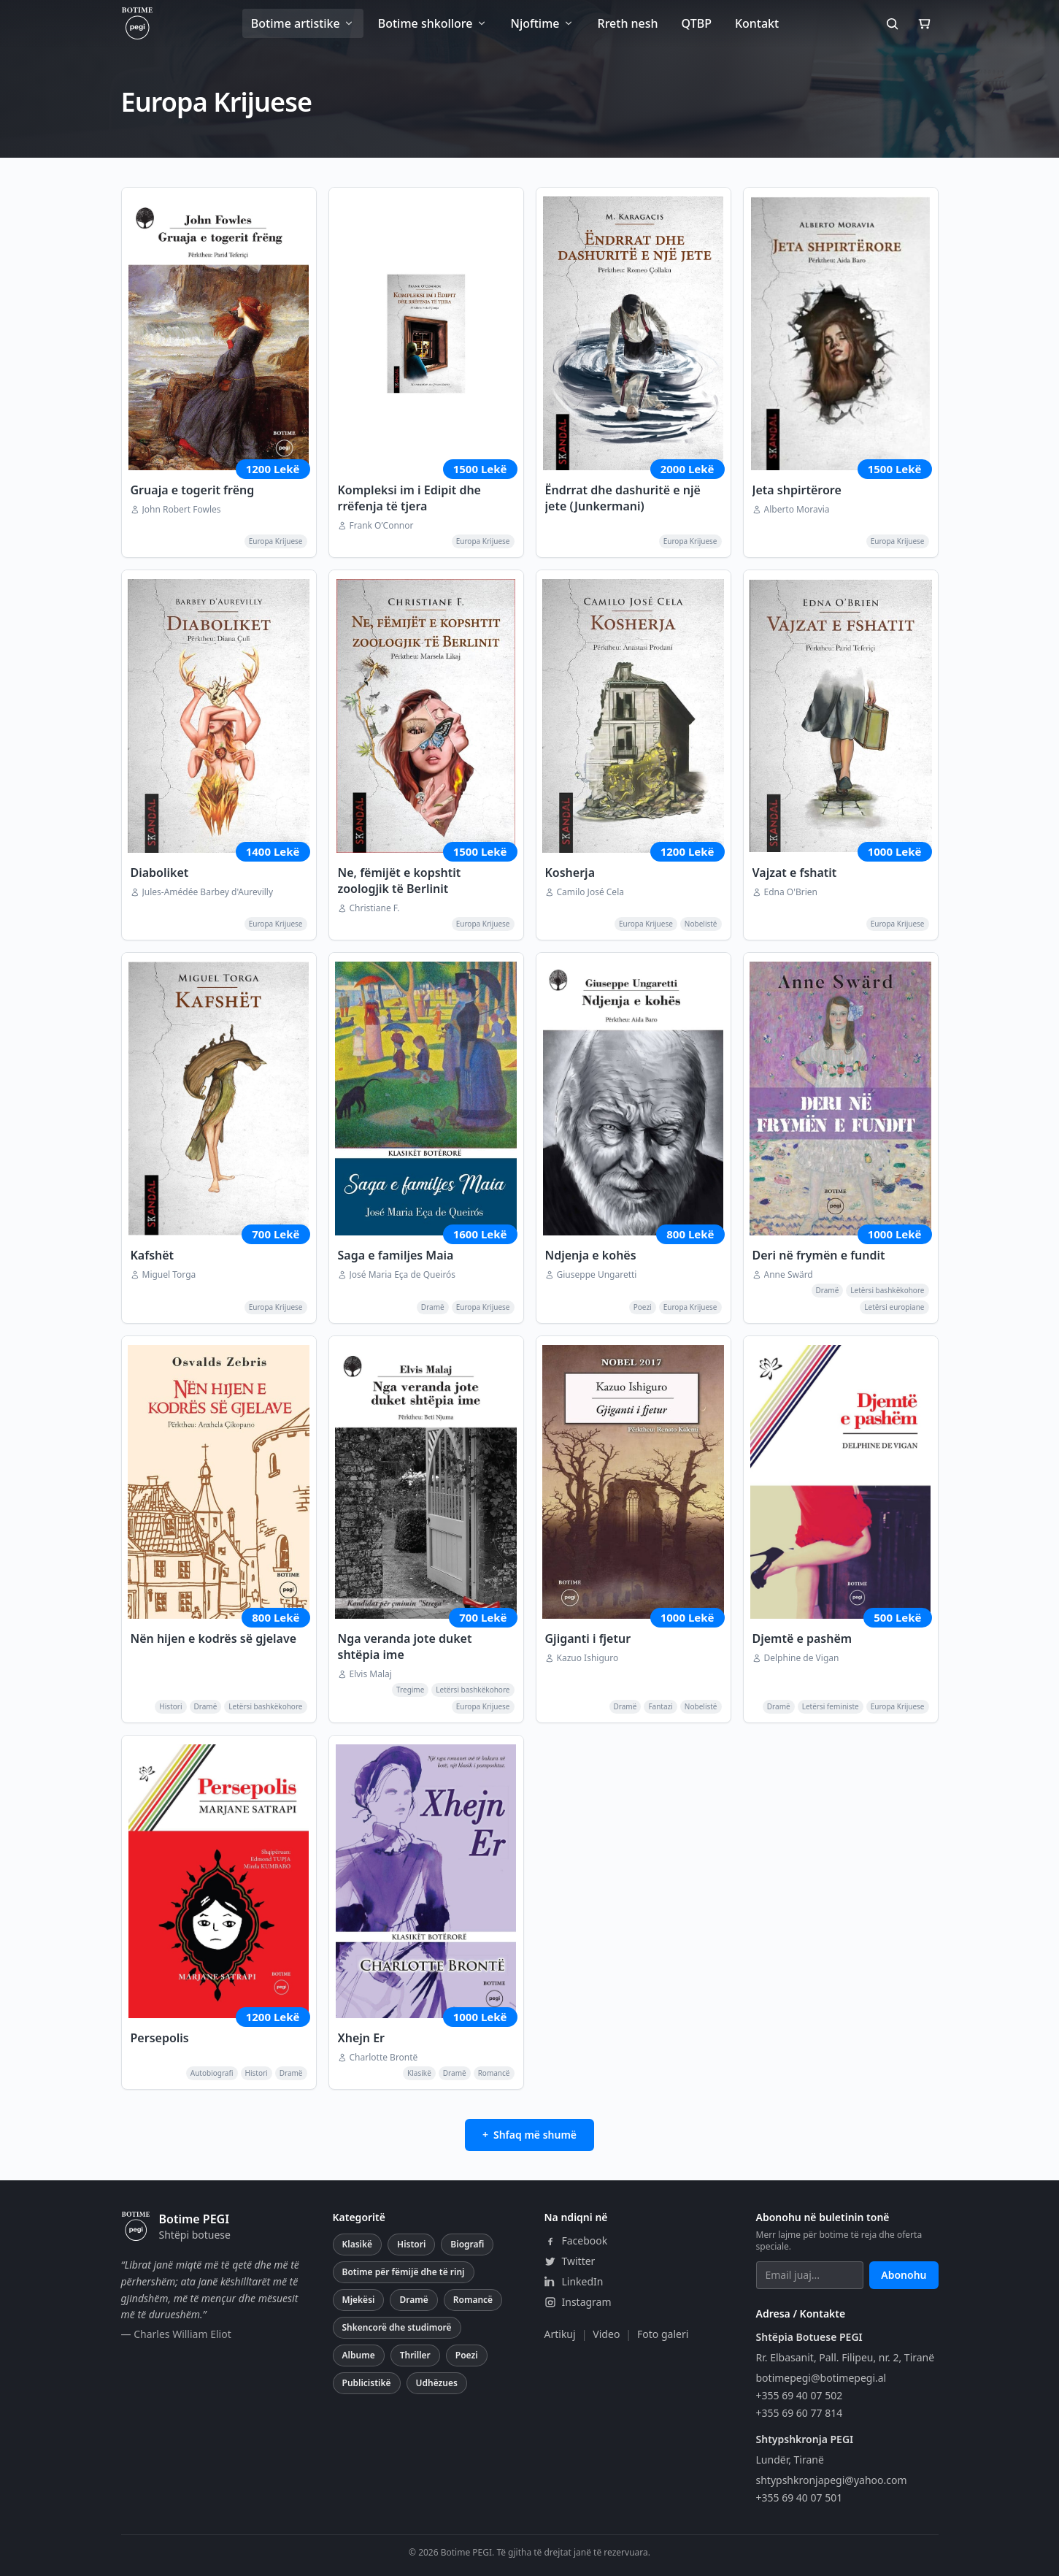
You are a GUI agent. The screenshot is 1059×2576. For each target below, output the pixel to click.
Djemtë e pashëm (802, 1638)
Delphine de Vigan (801, 1658)
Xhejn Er (361, 2038)
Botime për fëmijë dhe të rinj (403, 2272)
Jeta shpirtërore (797, 490)
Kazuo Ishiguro (588, 1658)
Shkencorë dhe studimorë (397, 2327)
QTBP (697, 23)
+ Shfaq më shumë (529, 2135)
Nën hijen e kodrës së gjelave (214, 1638)
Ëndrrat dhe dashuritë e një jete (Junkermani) (623, 498)
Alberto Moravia (797, 509)
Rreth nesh (628, 23)
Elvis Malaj (371, 1674)
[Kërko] (891, 23)
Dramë (413, 2299)
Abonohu (903, 2275)
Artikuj (560, 2334)
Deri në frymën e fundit (818, 1255)
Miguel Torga (169, 1275)
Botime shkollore (433, 23)
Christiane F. (375, 908)
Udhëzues (437, 2383)
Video (606, 2334)
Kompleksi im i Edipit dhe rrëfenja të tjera (409, 498)
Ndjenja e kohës (590, 1255)
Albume (358, 2355)
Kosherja (570, 873)
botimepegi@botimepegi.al (821, 2378)
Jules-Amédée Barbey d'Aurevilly (208, 892)
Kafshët (152, 1255)
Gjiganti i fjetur (588, 1638)
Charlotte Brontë (384, 2057)
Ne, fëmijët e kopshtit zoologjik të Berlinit (399, 881)
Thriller (415, 2355)
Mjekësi (358, 2299)
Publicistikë (366, 2383)
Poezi (466, 2355)
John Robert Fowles (181, 509)
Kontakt (757, 23)
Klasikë (357, 2244)
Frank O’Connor (382, 526)
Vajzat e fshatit (794, 873)
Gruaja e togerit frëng (193, 490)
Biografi (467, 2244)
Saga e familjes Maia (396, 1255)
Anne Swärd (788, 1275)
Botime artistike (303, 23)
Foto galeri (662, 2334)
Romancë (473, 2299)
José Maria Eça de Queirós (403, 1275)
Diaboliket (160, 873)
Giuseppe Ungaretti (597, 1275)
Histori (411, 2244)
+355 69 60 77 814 (799, 2413)
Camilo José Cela (590, 892)
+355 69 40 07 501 (799, 2497)
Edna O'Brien (790, 892)
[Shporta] (924, 23)
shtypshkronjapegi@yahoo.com (831, 2480)
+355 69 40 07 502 (799, 2395)
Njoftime (542, 23)
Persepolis (160, 2038)
